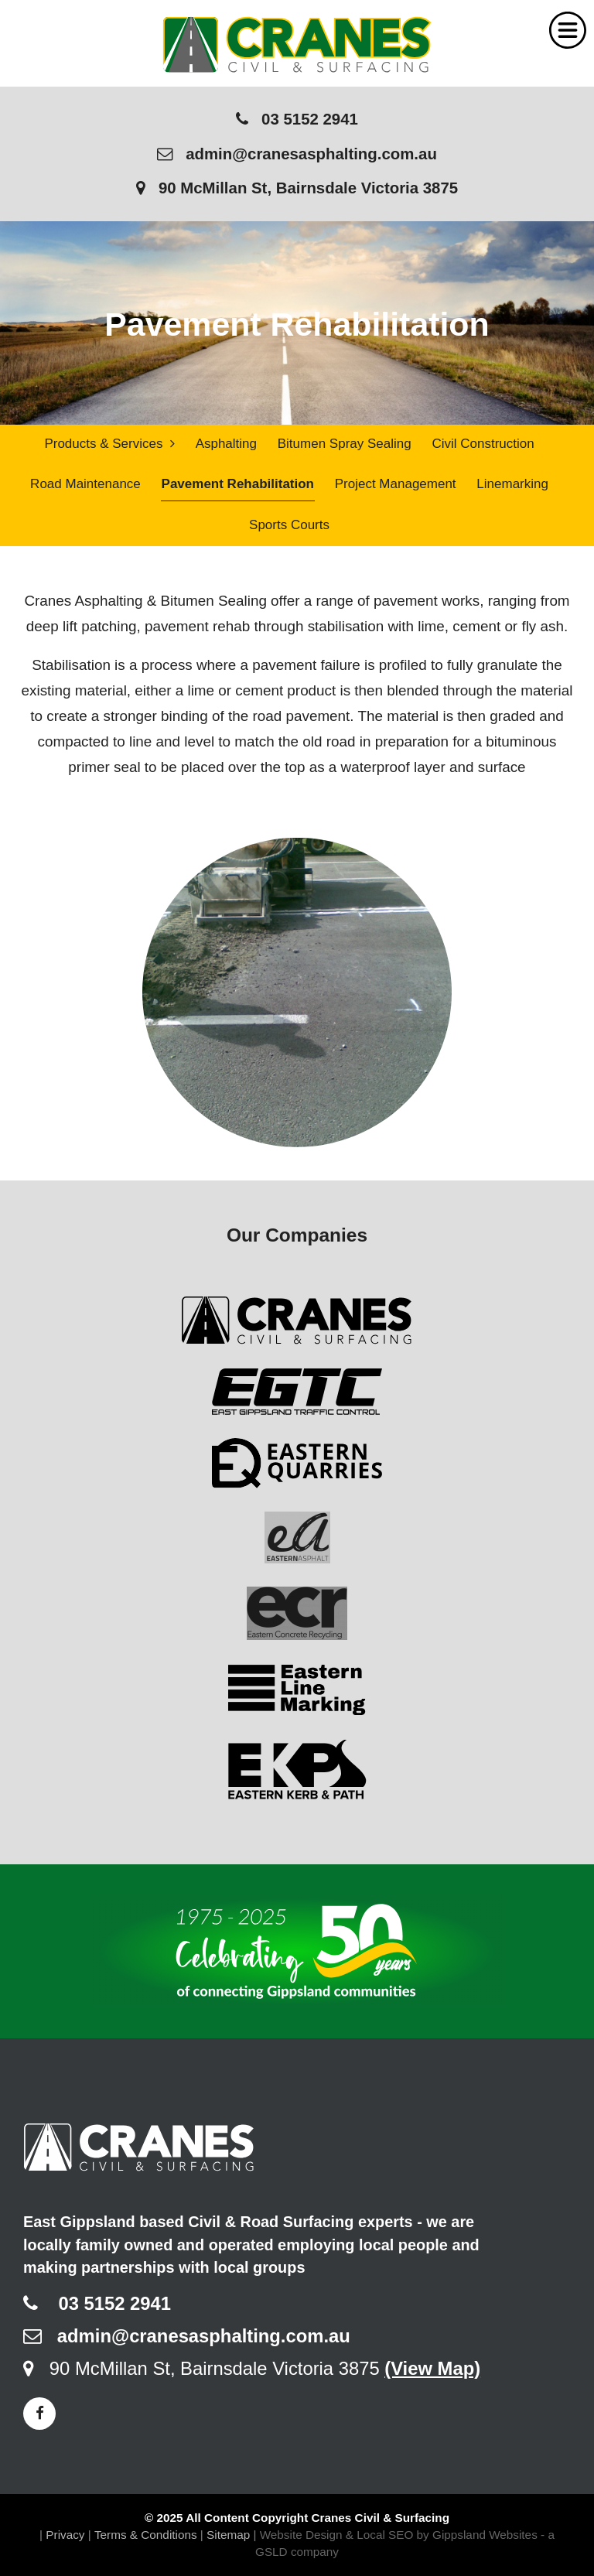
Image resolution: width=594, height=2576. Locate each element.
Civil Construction (483, 443)
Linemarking (512, 484)
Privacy (65, 2534)
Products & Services (109, 443)
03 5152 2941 (297, 119)
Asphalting (226, 443)
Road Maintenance (85, 484)
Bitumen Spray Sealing (344, 443)
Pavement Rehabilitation (238, 484)
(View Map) (432, 2368)
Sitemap (228, 2534)
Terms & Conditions (145, 2534)
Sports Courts (289, 525)
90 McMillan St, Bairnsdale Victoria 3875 (297, 187)
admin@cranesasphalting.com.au (297, 153)
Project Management (395, 484)
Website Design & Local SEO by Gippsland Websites (399, 2534)
